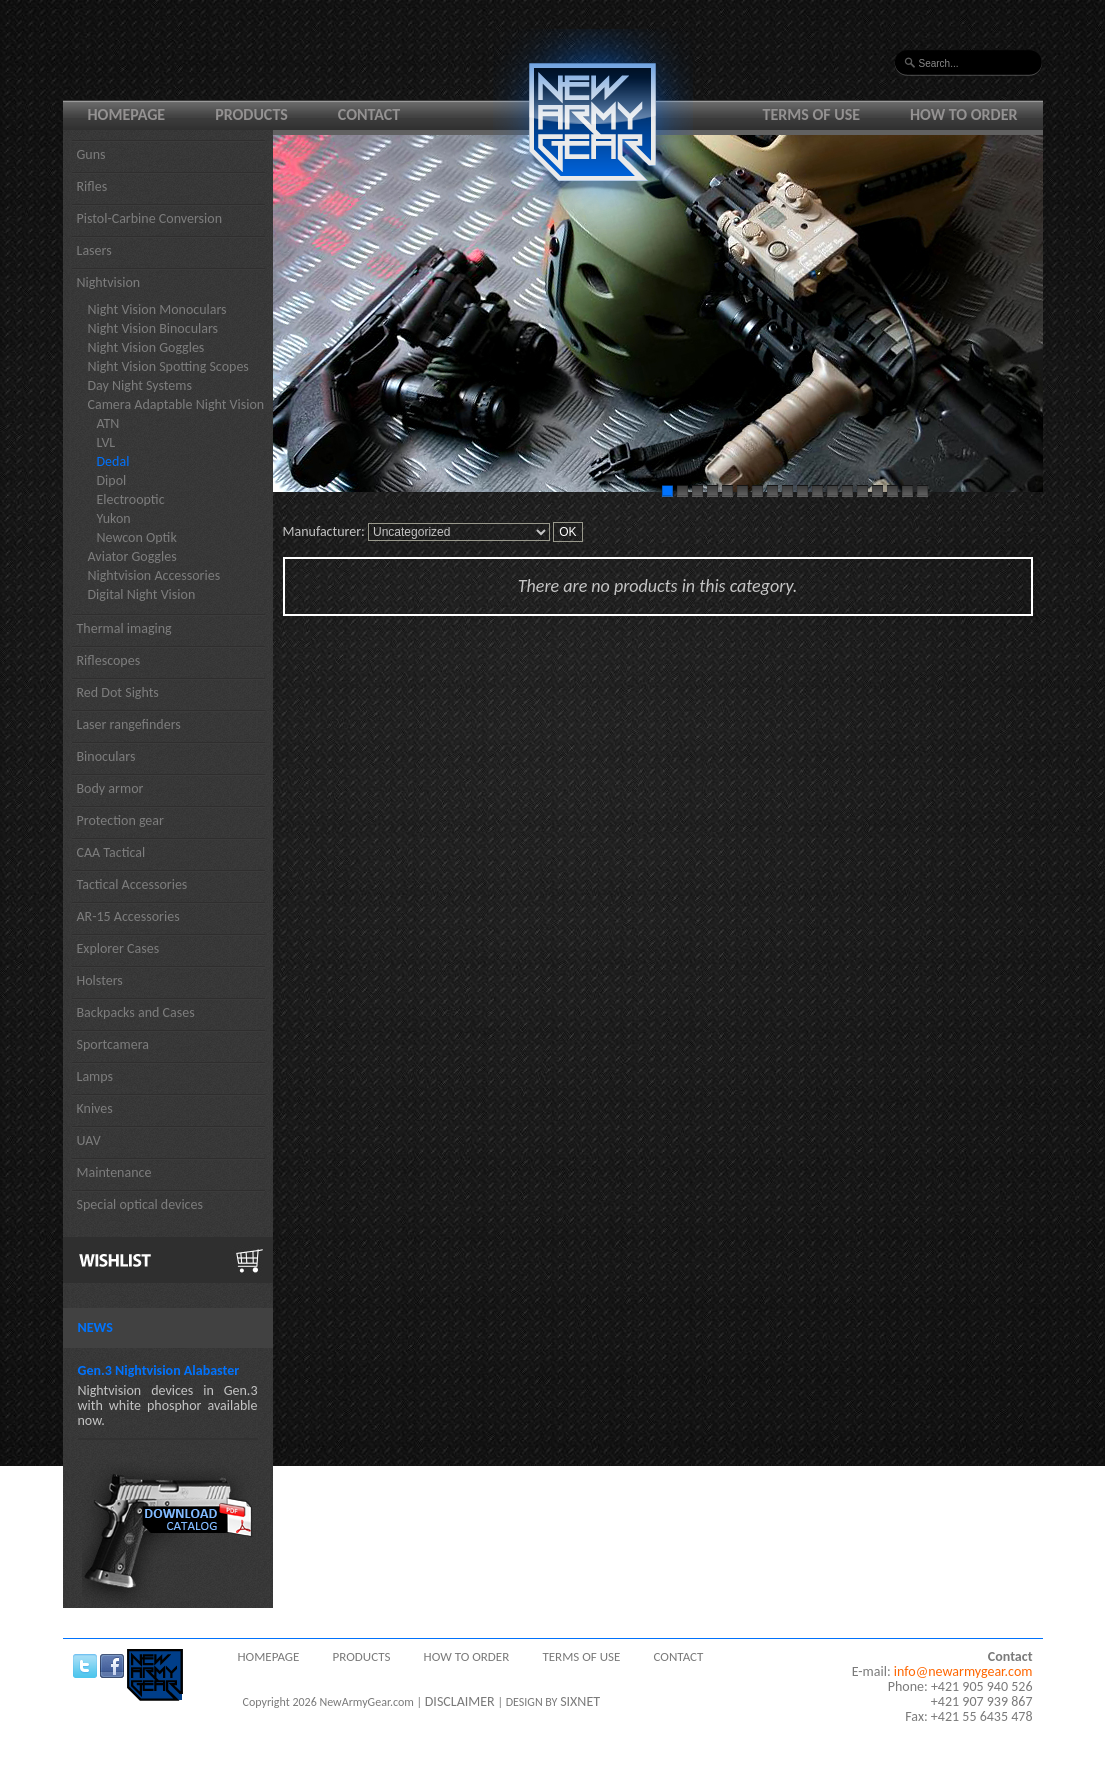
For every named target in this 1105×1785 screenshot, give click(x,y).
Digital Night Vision (142, 594)
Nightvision (109, 282)
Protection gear (120, 820)
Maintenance (114, 1172)
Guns (91, 154)
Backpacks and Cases (136, 1012)
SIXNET (580, 1701)
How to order (964, 114)
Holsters (100, 980)
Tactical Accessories (132, 884)
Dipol (112, 480)
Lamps (95, 1076)
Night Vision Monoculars (157, 309)
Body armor (110, 788)
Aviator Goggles (132, 556)
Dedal (113, 461)
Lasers (94, 250)
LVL (106, 442)
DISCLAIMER (460, 1701)
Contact (369, 114)
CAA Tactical (111, 852)
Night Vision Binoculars (153, 328)
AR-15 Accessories (128, 916)
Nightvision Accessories (154, 575)
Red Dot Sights (118, 692)
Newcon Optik (137, 537)
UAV (89, 1140)
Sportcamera (113, 1044)
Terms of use (812, 114)
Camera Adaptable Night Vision (176, 404)
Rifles (92, 186)
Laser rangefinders (129, 724)
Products (251, 114)
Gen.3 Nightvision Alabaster (159, 1370)
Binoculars (106, 756)
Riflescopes (109, 660)
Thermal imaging (124, 628)
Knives (95, 1108)
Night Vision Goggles (146, 347)
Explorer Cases (118, 948)
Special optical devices (140, 1204)
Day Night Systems (140, 385)
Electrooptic (131, 499)
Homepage (127, 114)
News (95, 1327)
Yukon (114, 518)
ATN (108, 423)
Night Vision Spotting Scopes (168, 366)
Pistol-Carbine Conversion (150, 218)
